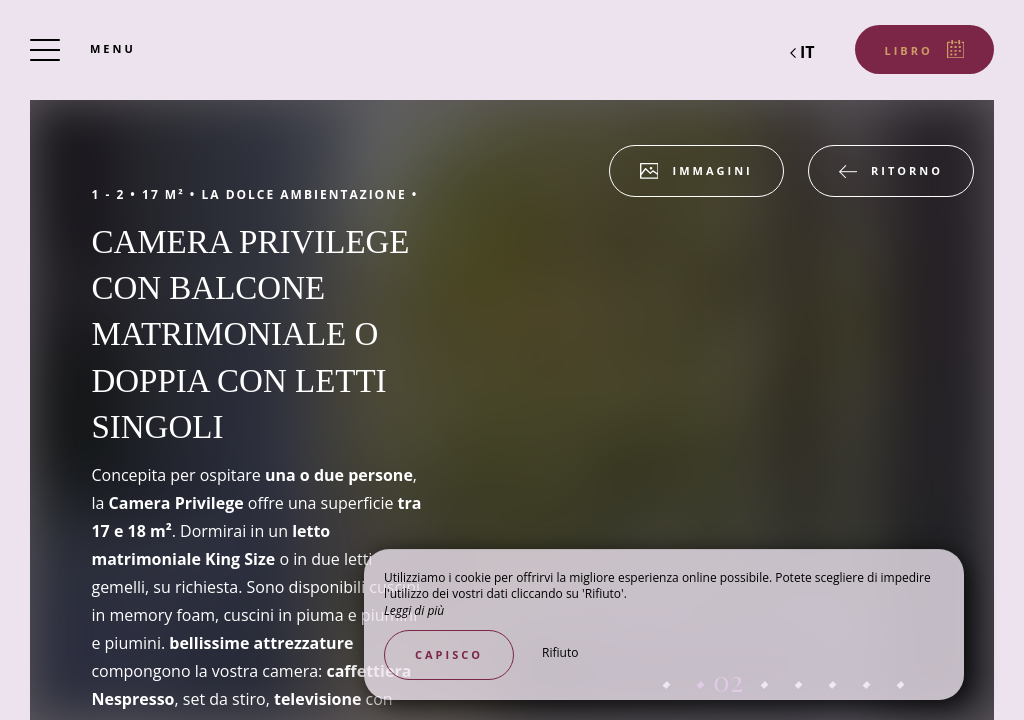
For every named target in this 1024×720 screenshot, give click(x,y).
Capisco (449, 654)
